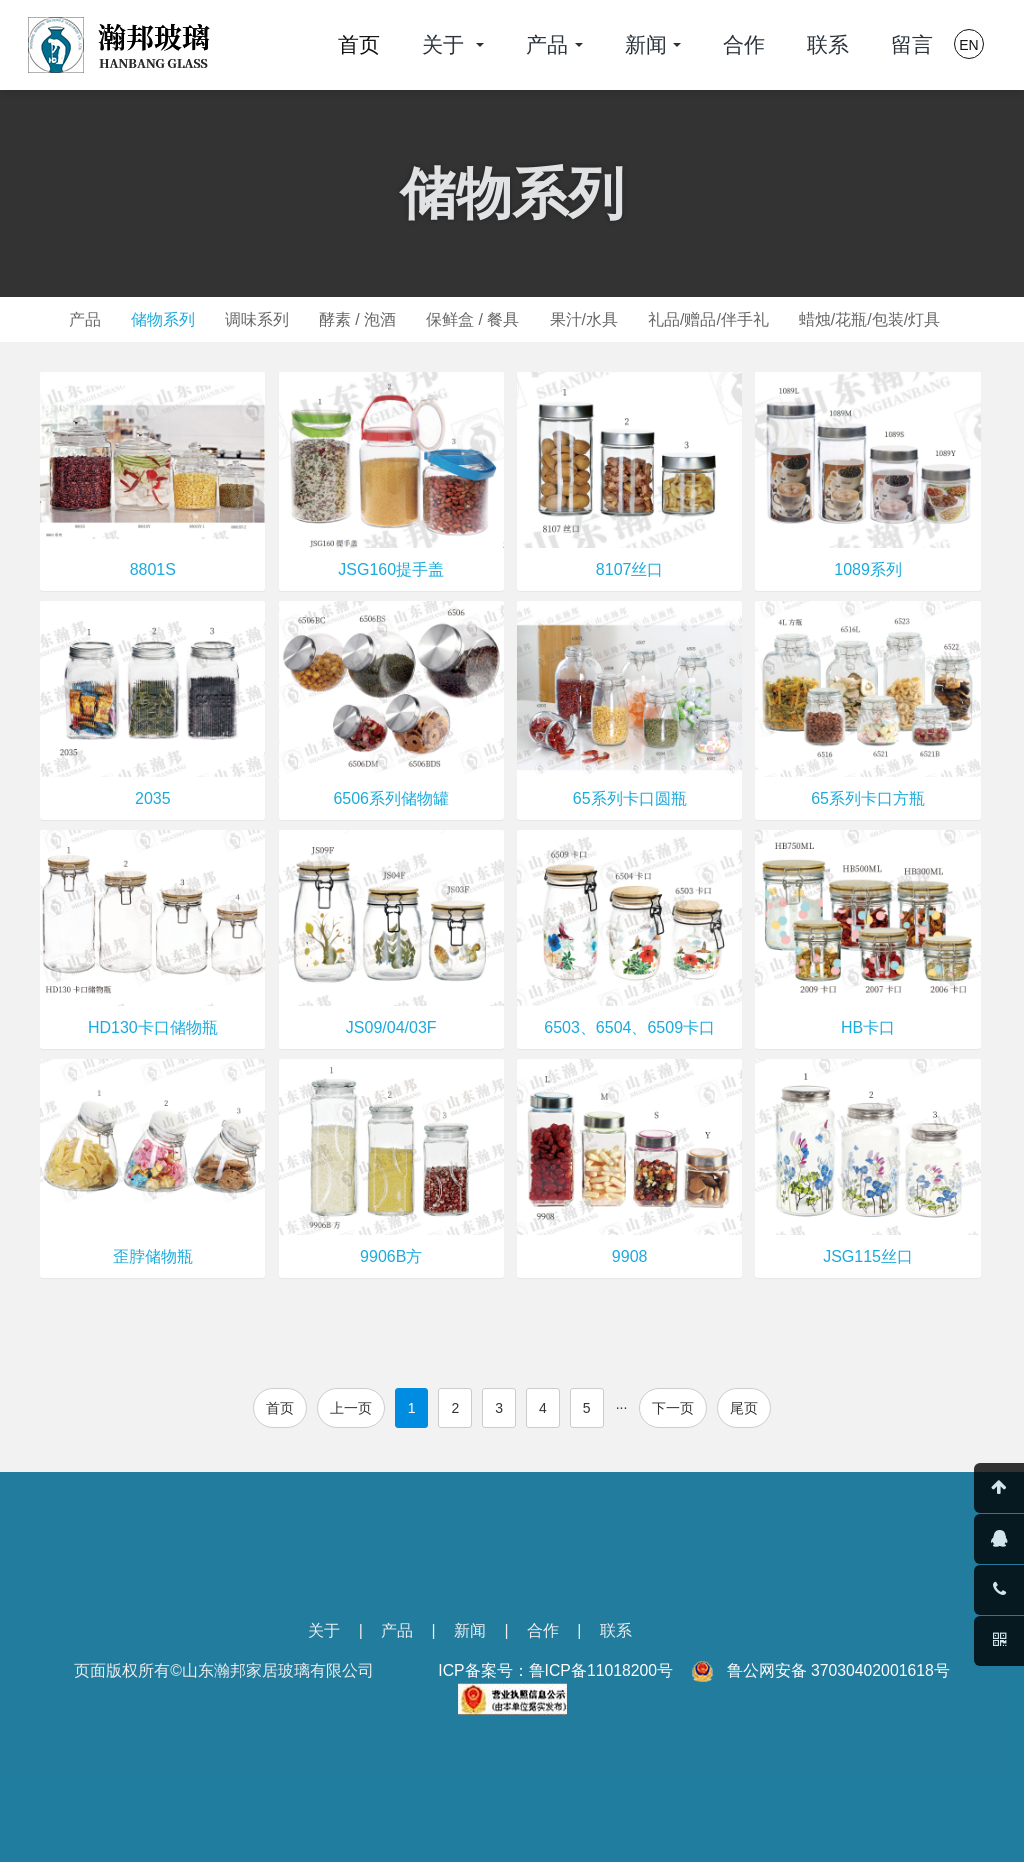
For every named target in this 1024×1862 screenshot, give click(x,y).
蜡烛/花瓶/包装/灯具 (882, 319)
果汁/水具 (589, 319)
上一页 (351, 1408)
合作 (543, 1630)
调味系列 (251, 319)
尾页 (744, 1408)
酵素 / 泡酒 (355, 319)
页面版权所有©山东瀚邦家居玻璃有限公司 (224, 1670)
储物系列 (153, 319)
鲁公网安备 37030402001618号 (838, 1670)
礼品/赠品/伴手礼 (718, 319)
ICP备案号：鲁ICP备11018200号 (555, 1670)
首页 (359, 44)
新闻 (470, 1630)
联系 (616, 1630)
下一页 (673, 1408)
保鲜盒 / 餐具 (474, 319)
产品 (71, 319)
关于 (324, 1630)
